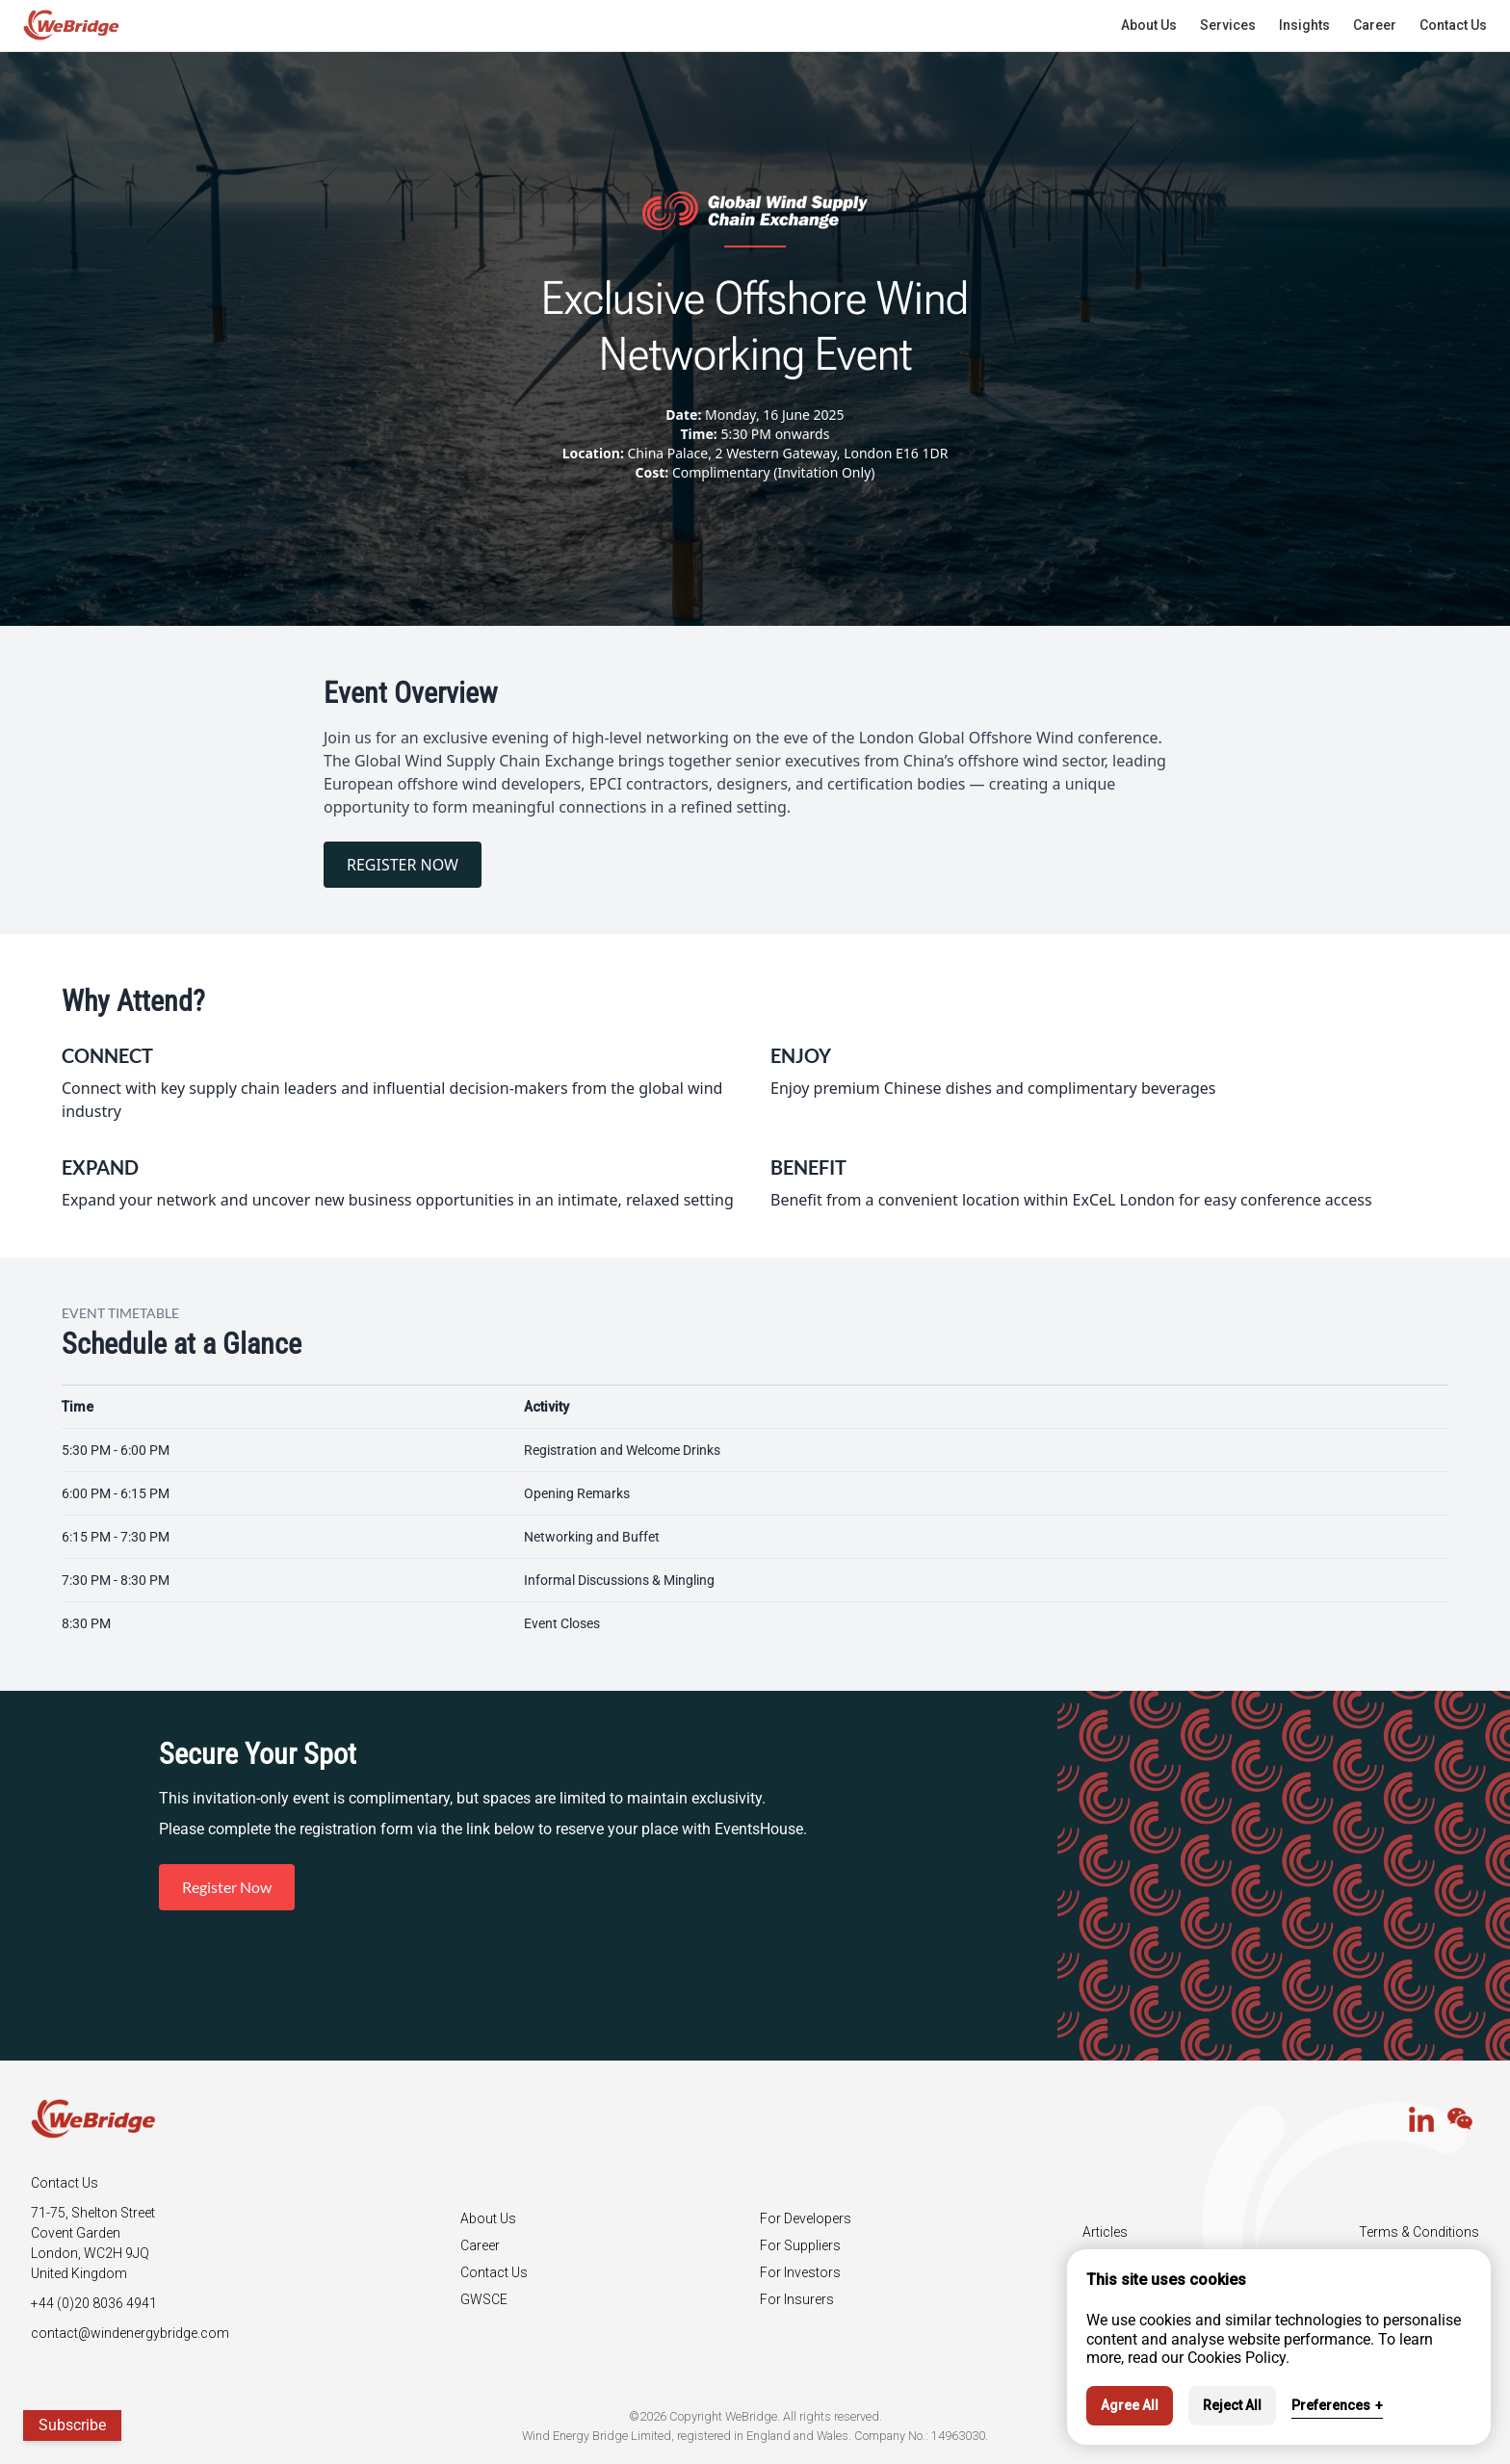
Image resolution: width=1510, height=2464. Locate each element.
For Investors (800, 2272)
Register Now (227, 1887)
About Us (488, 2218)
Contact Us (494, 2272)
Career (480, 2245)
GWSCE (484, 2299)
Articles (1105, 2232)
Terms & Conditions (1419, 2232)
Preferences (1337, 2406)
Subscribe (72, 2425)
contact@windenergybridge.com (130, 2333)
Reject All (1232, 2405)
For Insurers (797, 2299)
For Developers (805, 2218)
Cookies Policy (1236, 2357)
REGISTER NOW (402, 864)
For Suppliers (800, 2245)
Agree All (1130, 2405)
